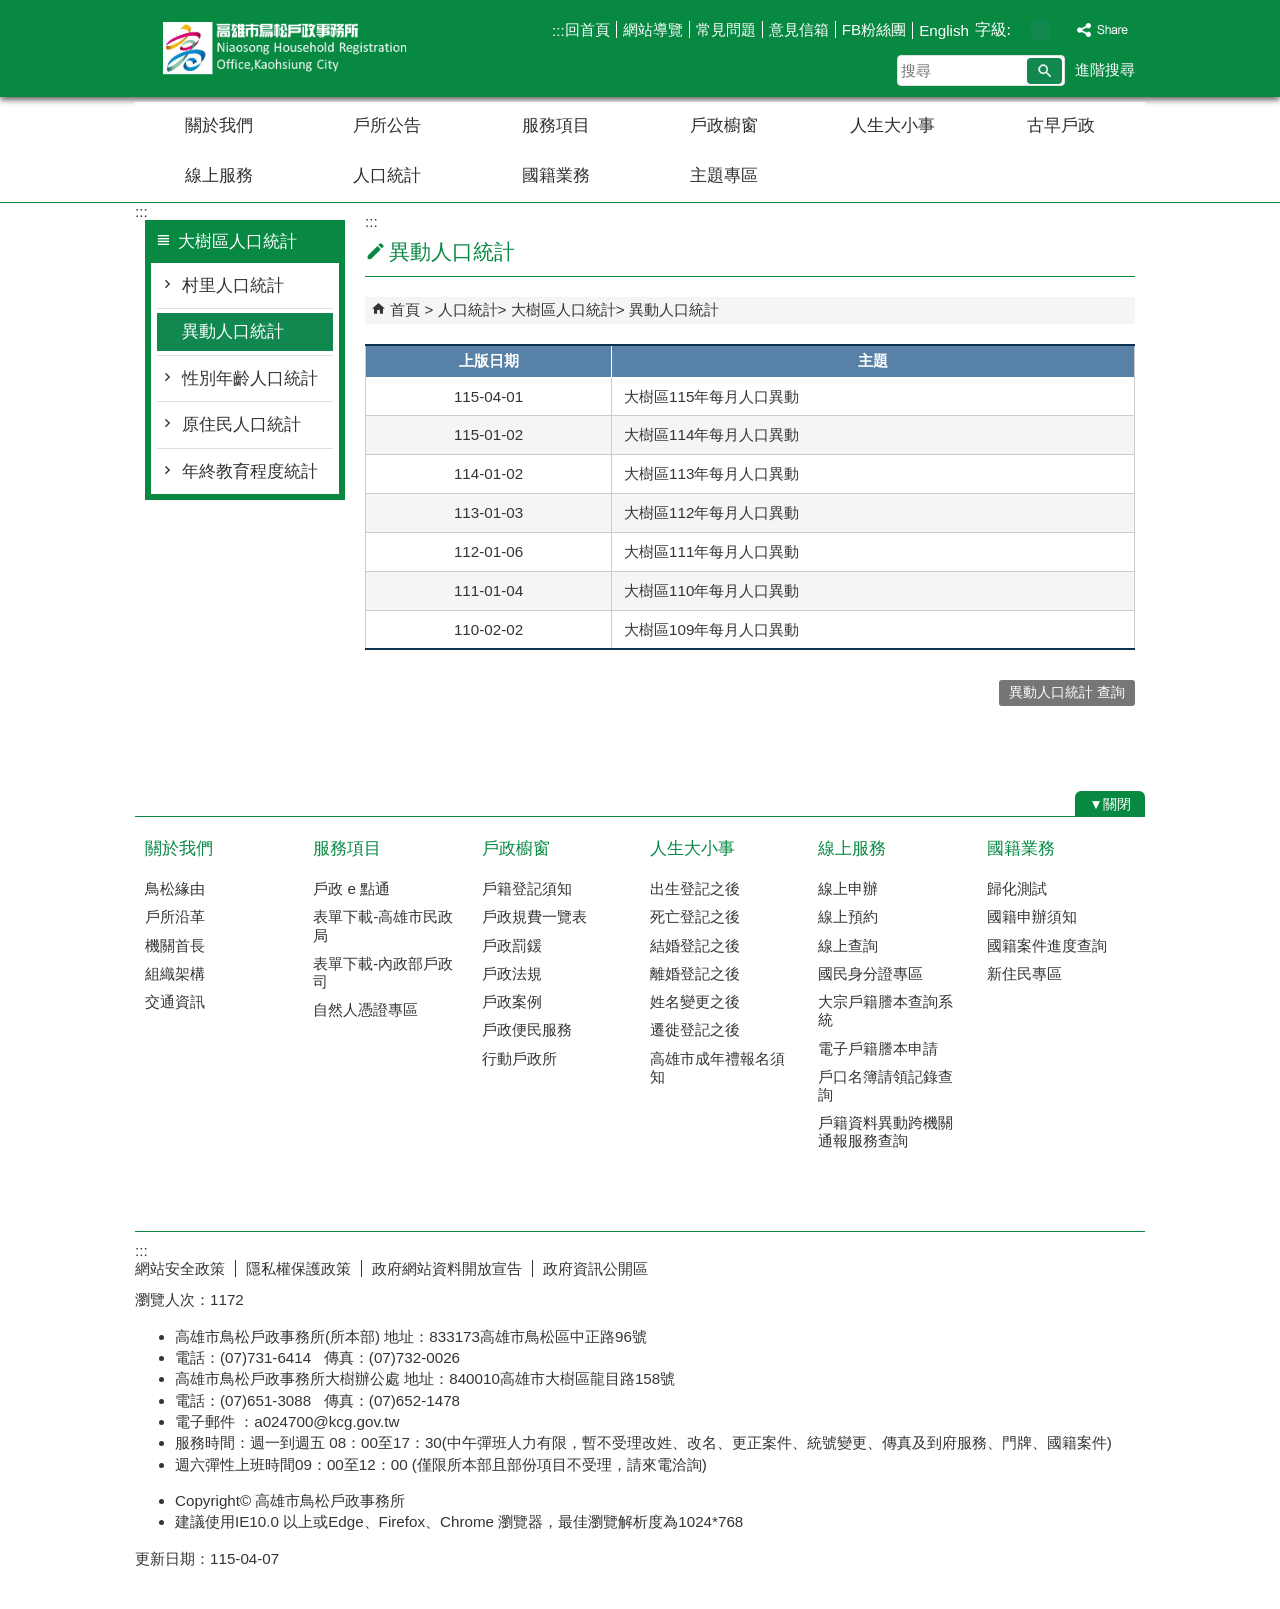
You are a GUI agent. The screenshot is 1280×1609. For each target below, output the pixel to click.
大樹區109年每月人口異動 (711, 629)
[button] (1044, 71)
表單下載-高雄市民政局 (383, 925)
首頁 (405, 309)
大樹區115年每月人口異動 (711, 396)
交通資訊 (175, 1001)
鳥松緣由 (175, 888)
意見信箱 (799, 29)
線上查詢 (848, 945)
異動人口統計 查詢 (1067, 692)
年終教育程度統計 (250, 471)
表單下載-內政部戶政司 (383, 972)
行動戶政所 (519, 1058)
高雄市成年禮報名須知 (717, 1067)
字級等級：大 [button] (1061, 29)
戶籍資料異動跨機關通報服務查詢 (885, 1131)
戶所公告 (387, 125)
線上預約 (848, 916)
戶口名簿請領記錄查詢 (885, 1085)
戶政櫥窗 (724, 125)
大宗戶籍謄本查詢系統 (885, 1010)
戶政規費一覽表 (534, 916)
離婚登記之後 (695, 973)
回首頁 (587, 29)
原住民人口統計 (241, 424)
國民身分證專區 (870, 973)
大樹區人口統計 (563, 309)
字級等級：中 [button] (1040, 29)
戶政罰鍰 (512, 945)
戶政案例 (512, 1001)
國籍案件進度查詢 (1047, 945)
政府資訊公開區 (595, 1268)
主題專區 (724, 175)
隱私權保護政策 (298, 1268)
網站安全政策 (180, 1268)
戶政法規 (512, 973)
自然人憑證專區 (365, 1009)
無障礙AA (1072, 1266)
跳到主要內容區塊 (10, 10)
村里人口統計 (233, 285)
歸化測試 (1017, 888)
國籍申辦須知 (1032, 916)
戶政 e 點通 (351, 888)
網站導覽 (653, 29)
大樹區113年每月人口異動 (711, 473)
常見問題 (726, 29)
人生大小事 (892, 125)
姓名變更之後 (695, 1001)
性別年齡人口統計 (250, 378)
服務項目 (556, 125)
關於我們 (219, 125)
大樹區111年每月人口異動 (711, 551)
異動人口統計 (233, 331)
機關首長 (175, 945)
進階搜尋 (1105, 69)
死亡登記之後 (695, 916)
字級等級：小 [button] (1019, 29)
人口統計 (387, 175)
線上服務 (219, 175)
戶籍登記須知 (527, 888)
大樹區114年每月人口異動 (711, 434)
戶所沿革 (175, 916)
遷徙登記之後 (695, 1029)
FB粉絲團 (874, 29)
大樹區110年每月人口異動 (711, 590)
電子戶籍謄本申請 (878, 1048)
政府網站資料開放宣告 (447, 1268)
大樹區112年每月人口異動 (711, 512)
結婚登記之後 (695, 945)
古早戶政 (1061, 125)
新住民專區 (1024, 973)
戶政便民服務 (527, 1029)
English (944, 30)
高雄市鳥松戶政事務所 (304, 48)
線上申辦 (848, 888)
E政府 (973, 1264)
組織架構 (175, 973)
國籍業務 (556, 175)
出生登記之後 (695, 888)
